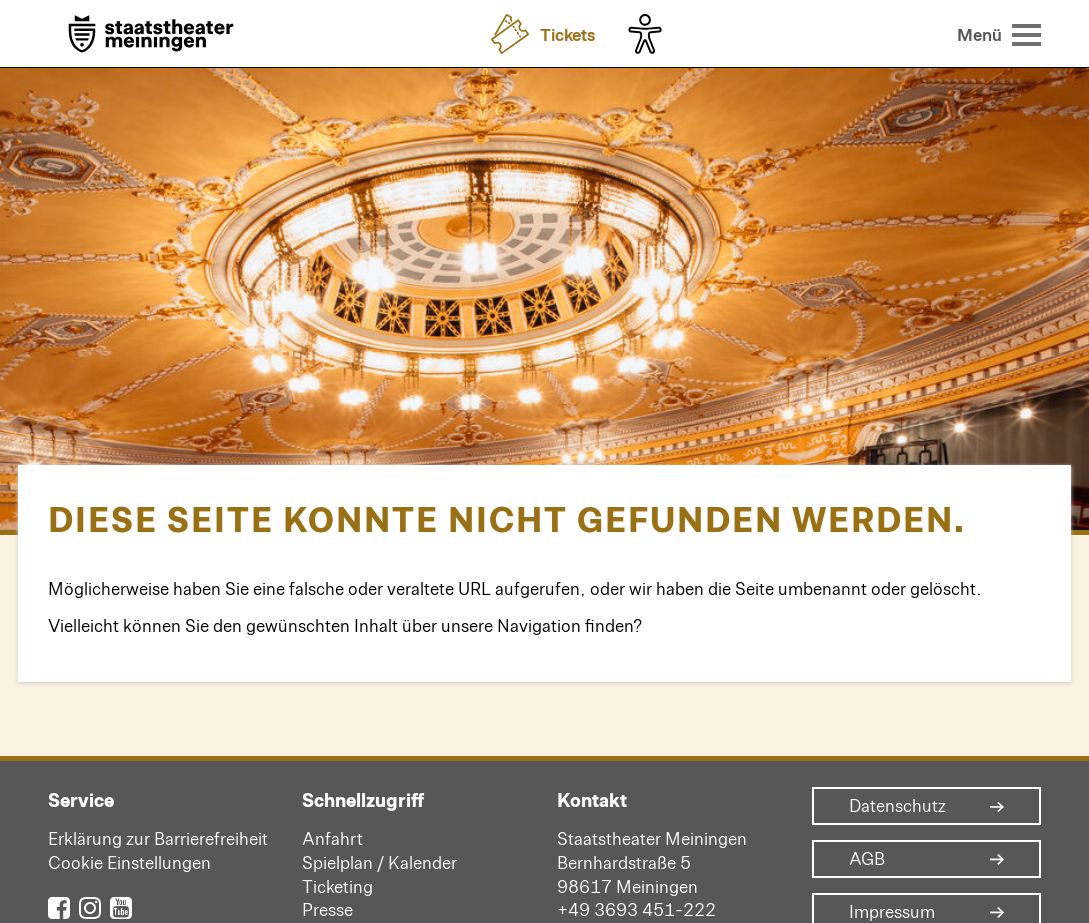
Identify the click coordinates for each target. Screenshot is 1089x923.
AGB (867, 859)
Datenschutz (897, 806)
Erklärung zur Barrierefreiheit (158, 838)
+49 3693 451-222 (636, 909)
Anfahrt (332, 838)
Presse (327, 909)
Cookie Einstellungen (129, 862)
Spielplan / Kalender (379, 862)
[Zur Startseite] (151, 35)
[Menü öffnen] (999, 34)
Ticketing (337, 886)
